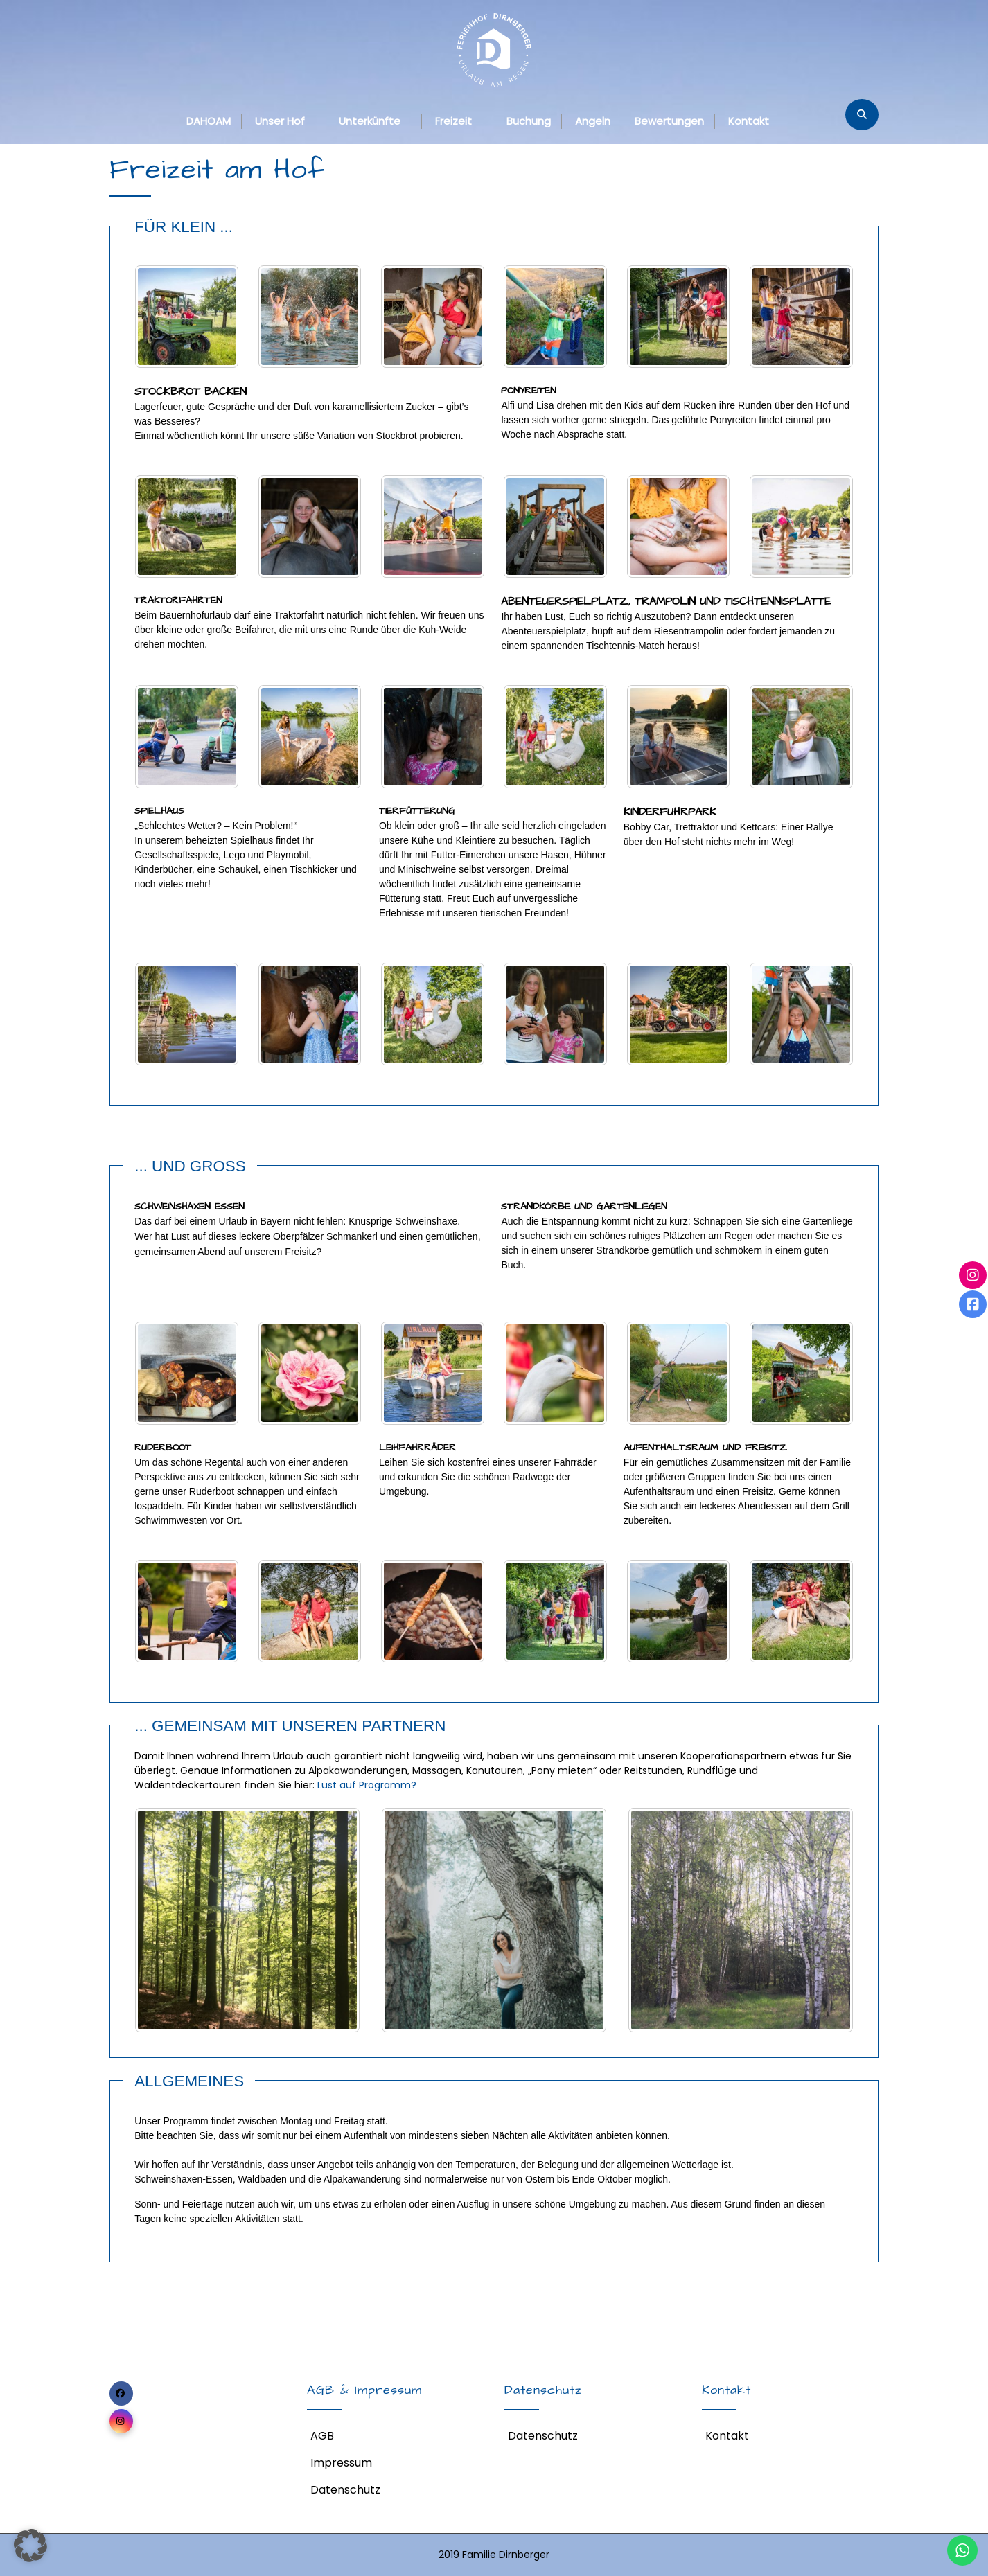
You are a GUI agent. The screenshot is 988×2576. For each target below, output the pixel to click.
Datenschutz (345, 2490)
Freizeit (453, 121)
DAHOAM (208, 121)
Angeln (592, 121)
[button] (30, 2545)
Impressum (341, 2463)
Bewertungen (669, 121)
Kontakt (748, 121)
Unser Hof (280, 121)
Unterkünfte (369, 121)
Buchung (528, 121)
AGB (322, 2436)
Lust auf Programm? (366, 1785)
